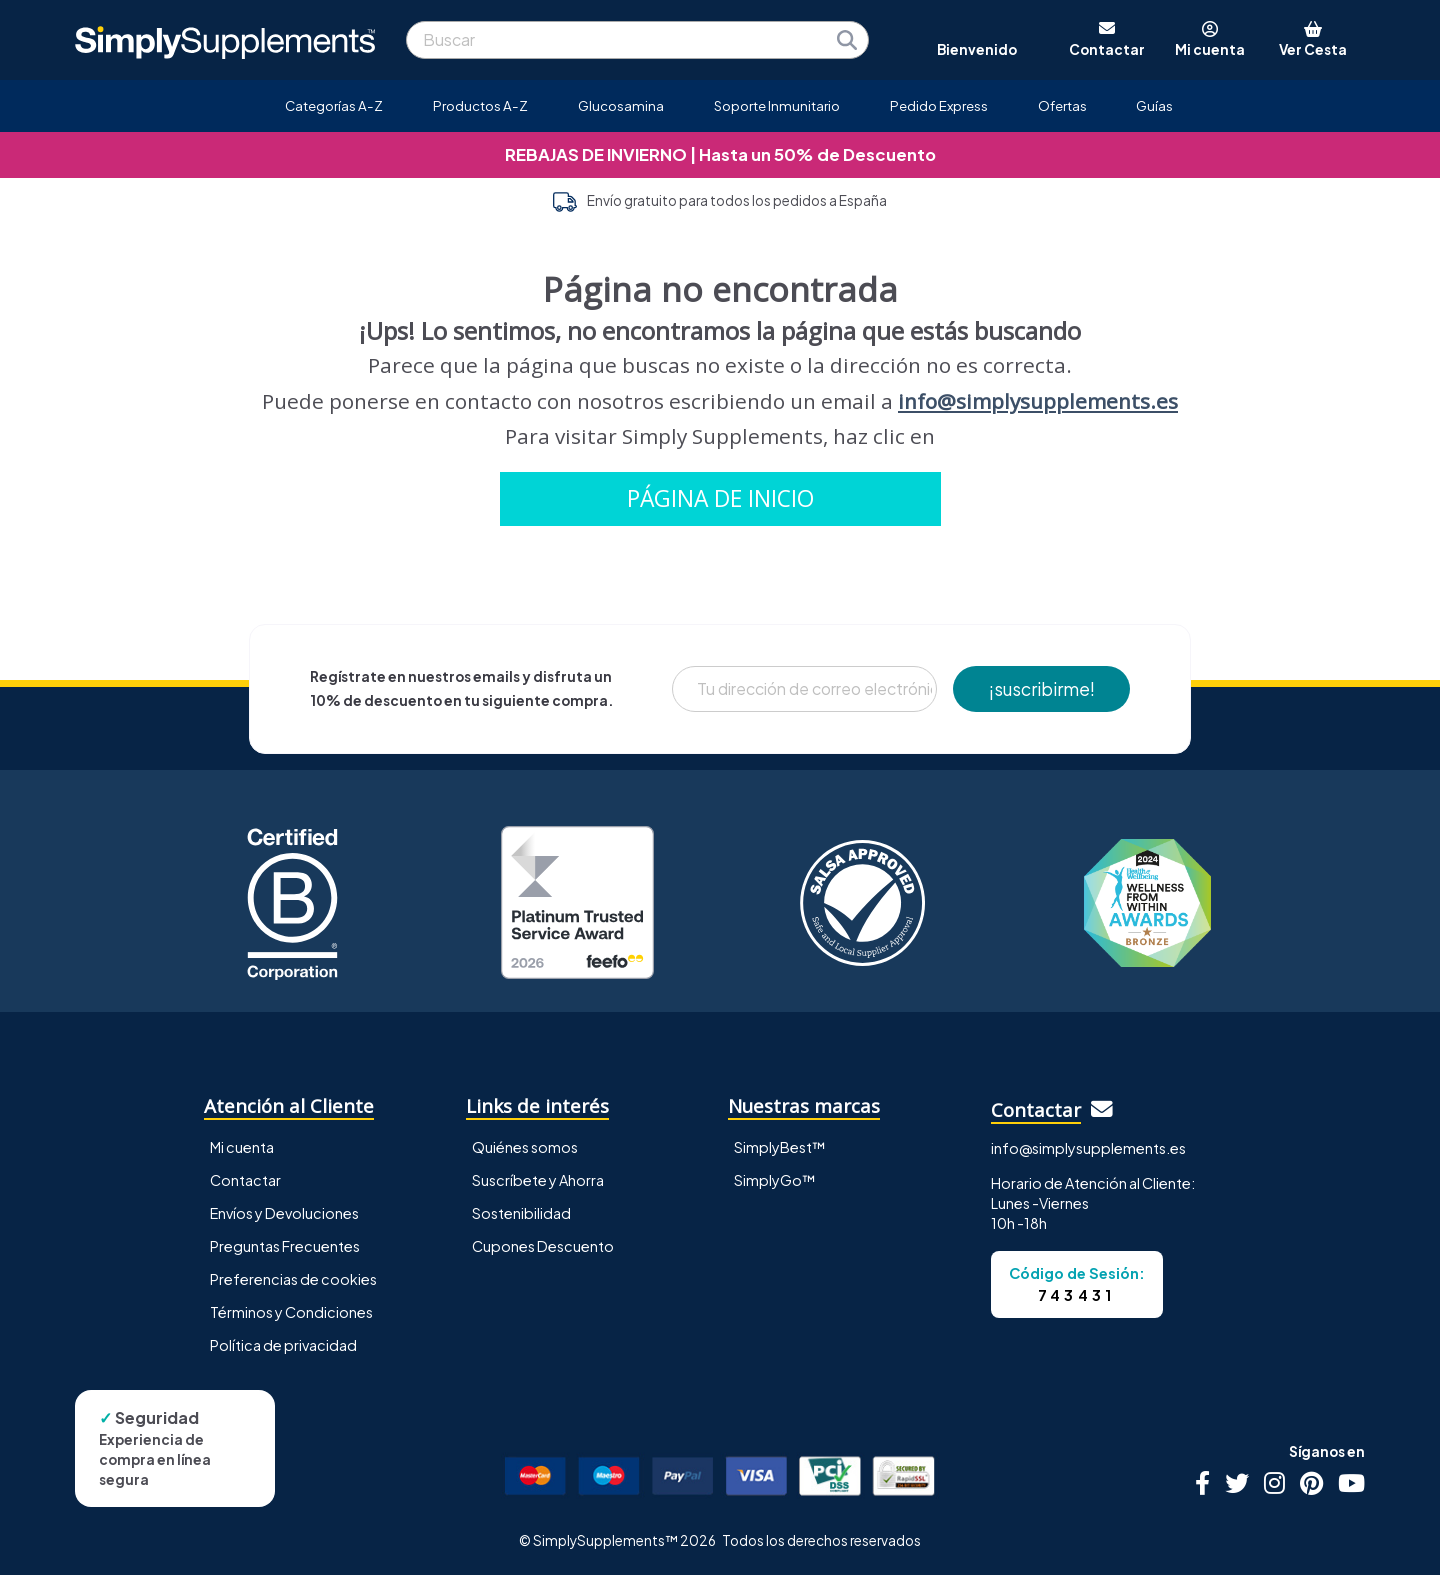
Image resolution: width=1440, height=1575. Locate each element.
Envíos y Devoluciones (284, 1213)
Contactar (245, 1180)
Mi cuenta (242, 1147)
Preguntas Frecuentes (285, 1246)
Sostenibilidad (521, 1213)
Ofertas (1062, 105)
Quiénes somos (525, 1147)
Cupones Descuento (543, 1246)
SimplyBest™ (780, 1147)
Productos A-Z (480, 105)
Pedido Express (939, 105)
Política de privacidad (283, 1345)
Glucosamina (621, 105)
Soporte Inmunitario (777, 105)
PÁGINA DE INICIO (720, 498)
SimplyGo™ (775, 1180)
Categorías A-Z (334, 105)
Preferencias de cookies (293, 1279)
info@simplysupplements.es (1038, 401)
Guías (1154, 105)
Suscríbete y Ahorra (538, 1180)
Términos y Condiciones (291, 1312)
